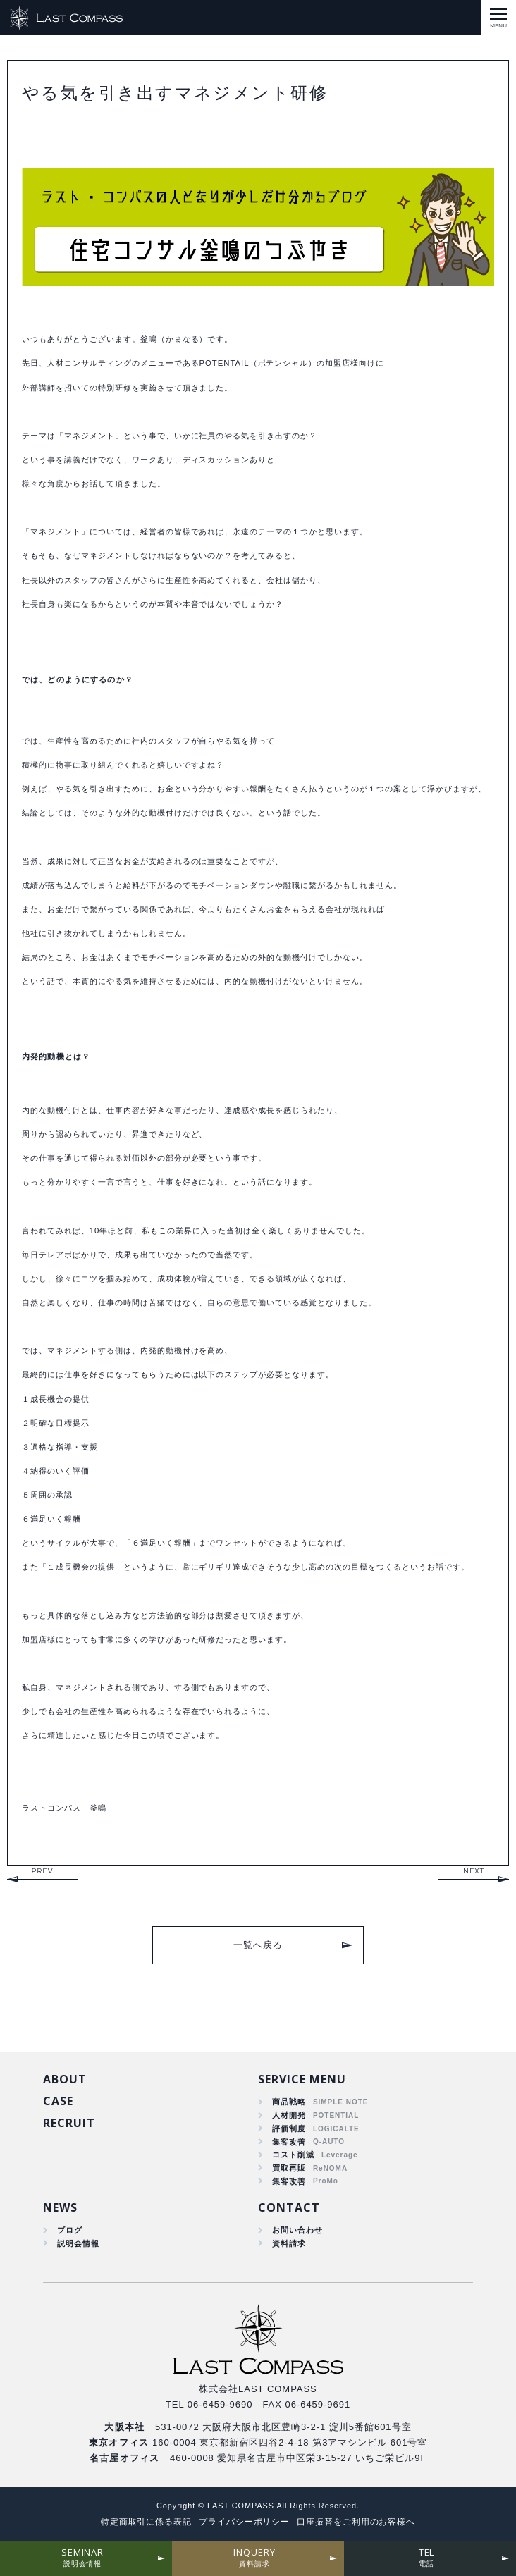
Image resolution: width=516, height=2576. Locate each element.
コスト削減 (293, 2154)
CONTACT (289, 2207)
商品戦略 (289, 2101)
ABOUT (65, 2079)
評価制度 (289, 2128)
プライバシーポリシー (244, 2522)
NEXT (473, 1871)
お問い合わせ (297, 2230)
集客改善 (289, 2142)
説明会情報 (78, 2243)
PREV (42, 1871)
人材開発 (289, 2115)
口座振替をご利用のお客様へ (356, 2522)
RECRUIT (69, 2122)
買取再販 (289, 2168)
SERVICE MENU (302, 2079)
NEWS (60, 2207)
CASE (58, 2101)
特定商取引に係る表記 (146, 2522)
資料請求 (289, 2243)
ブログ (69, 2230)
